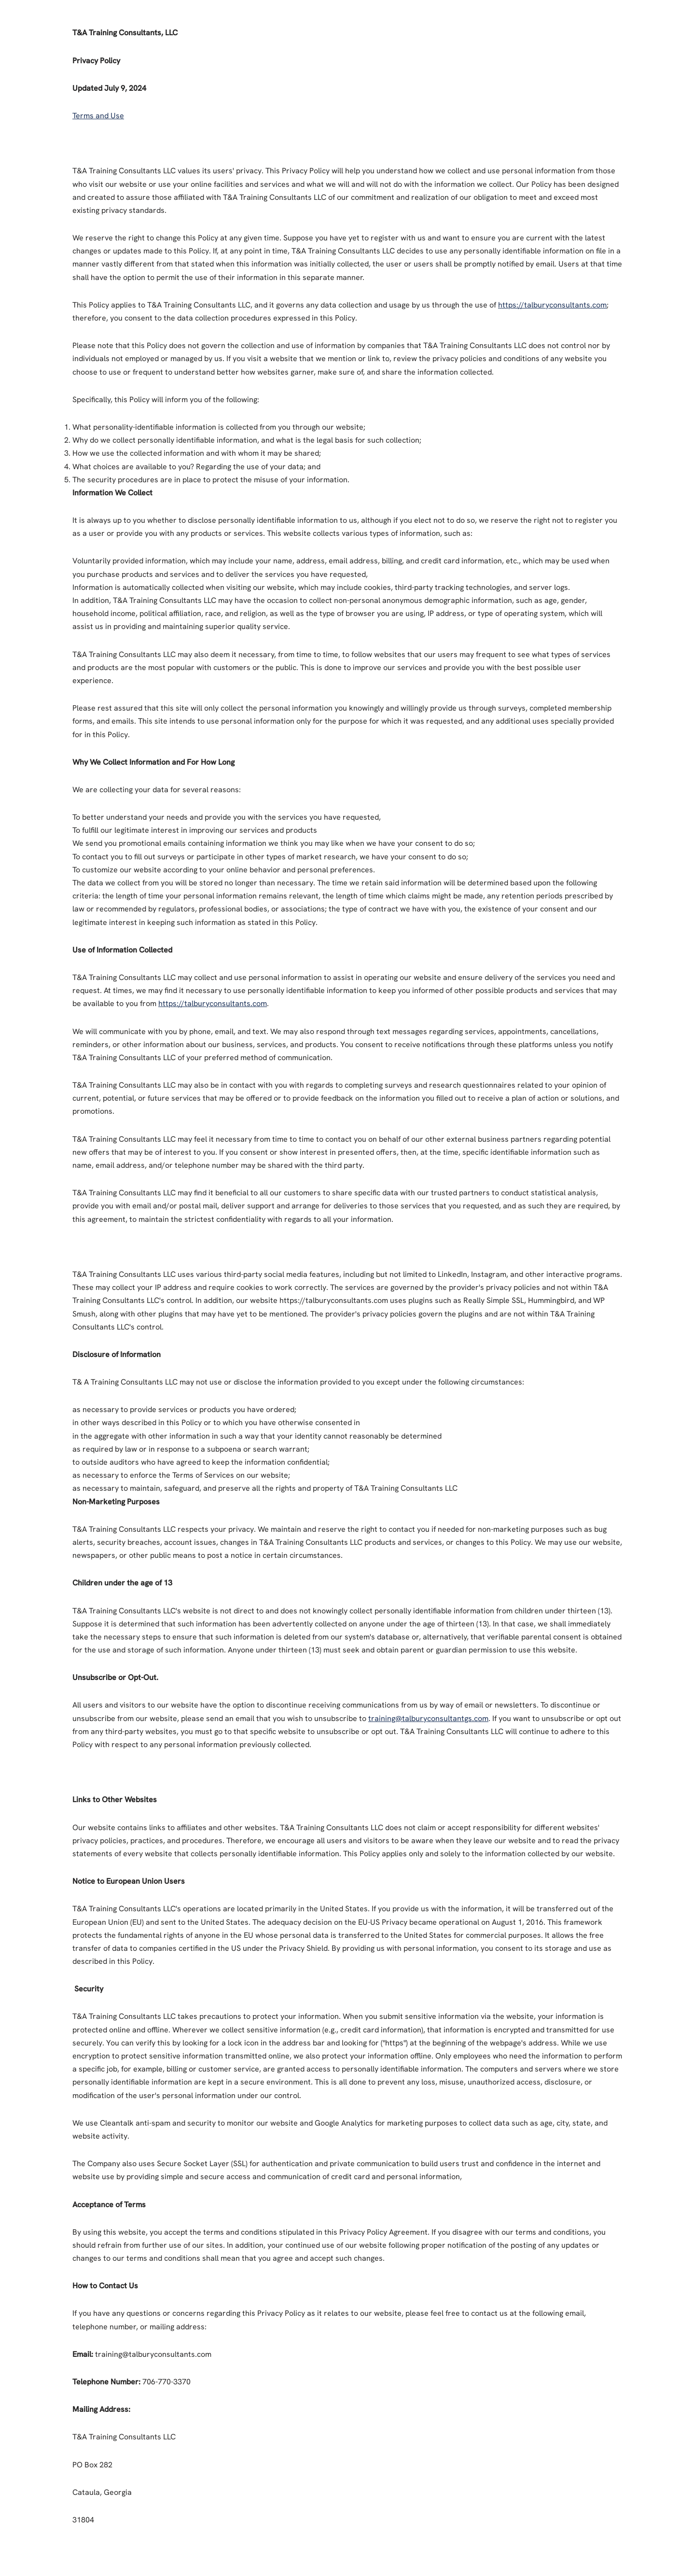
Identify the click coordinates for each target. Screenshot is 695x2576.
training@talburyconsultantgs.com (428, 1718)
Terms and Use (98, 116)
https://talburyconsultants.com (552, 305)
